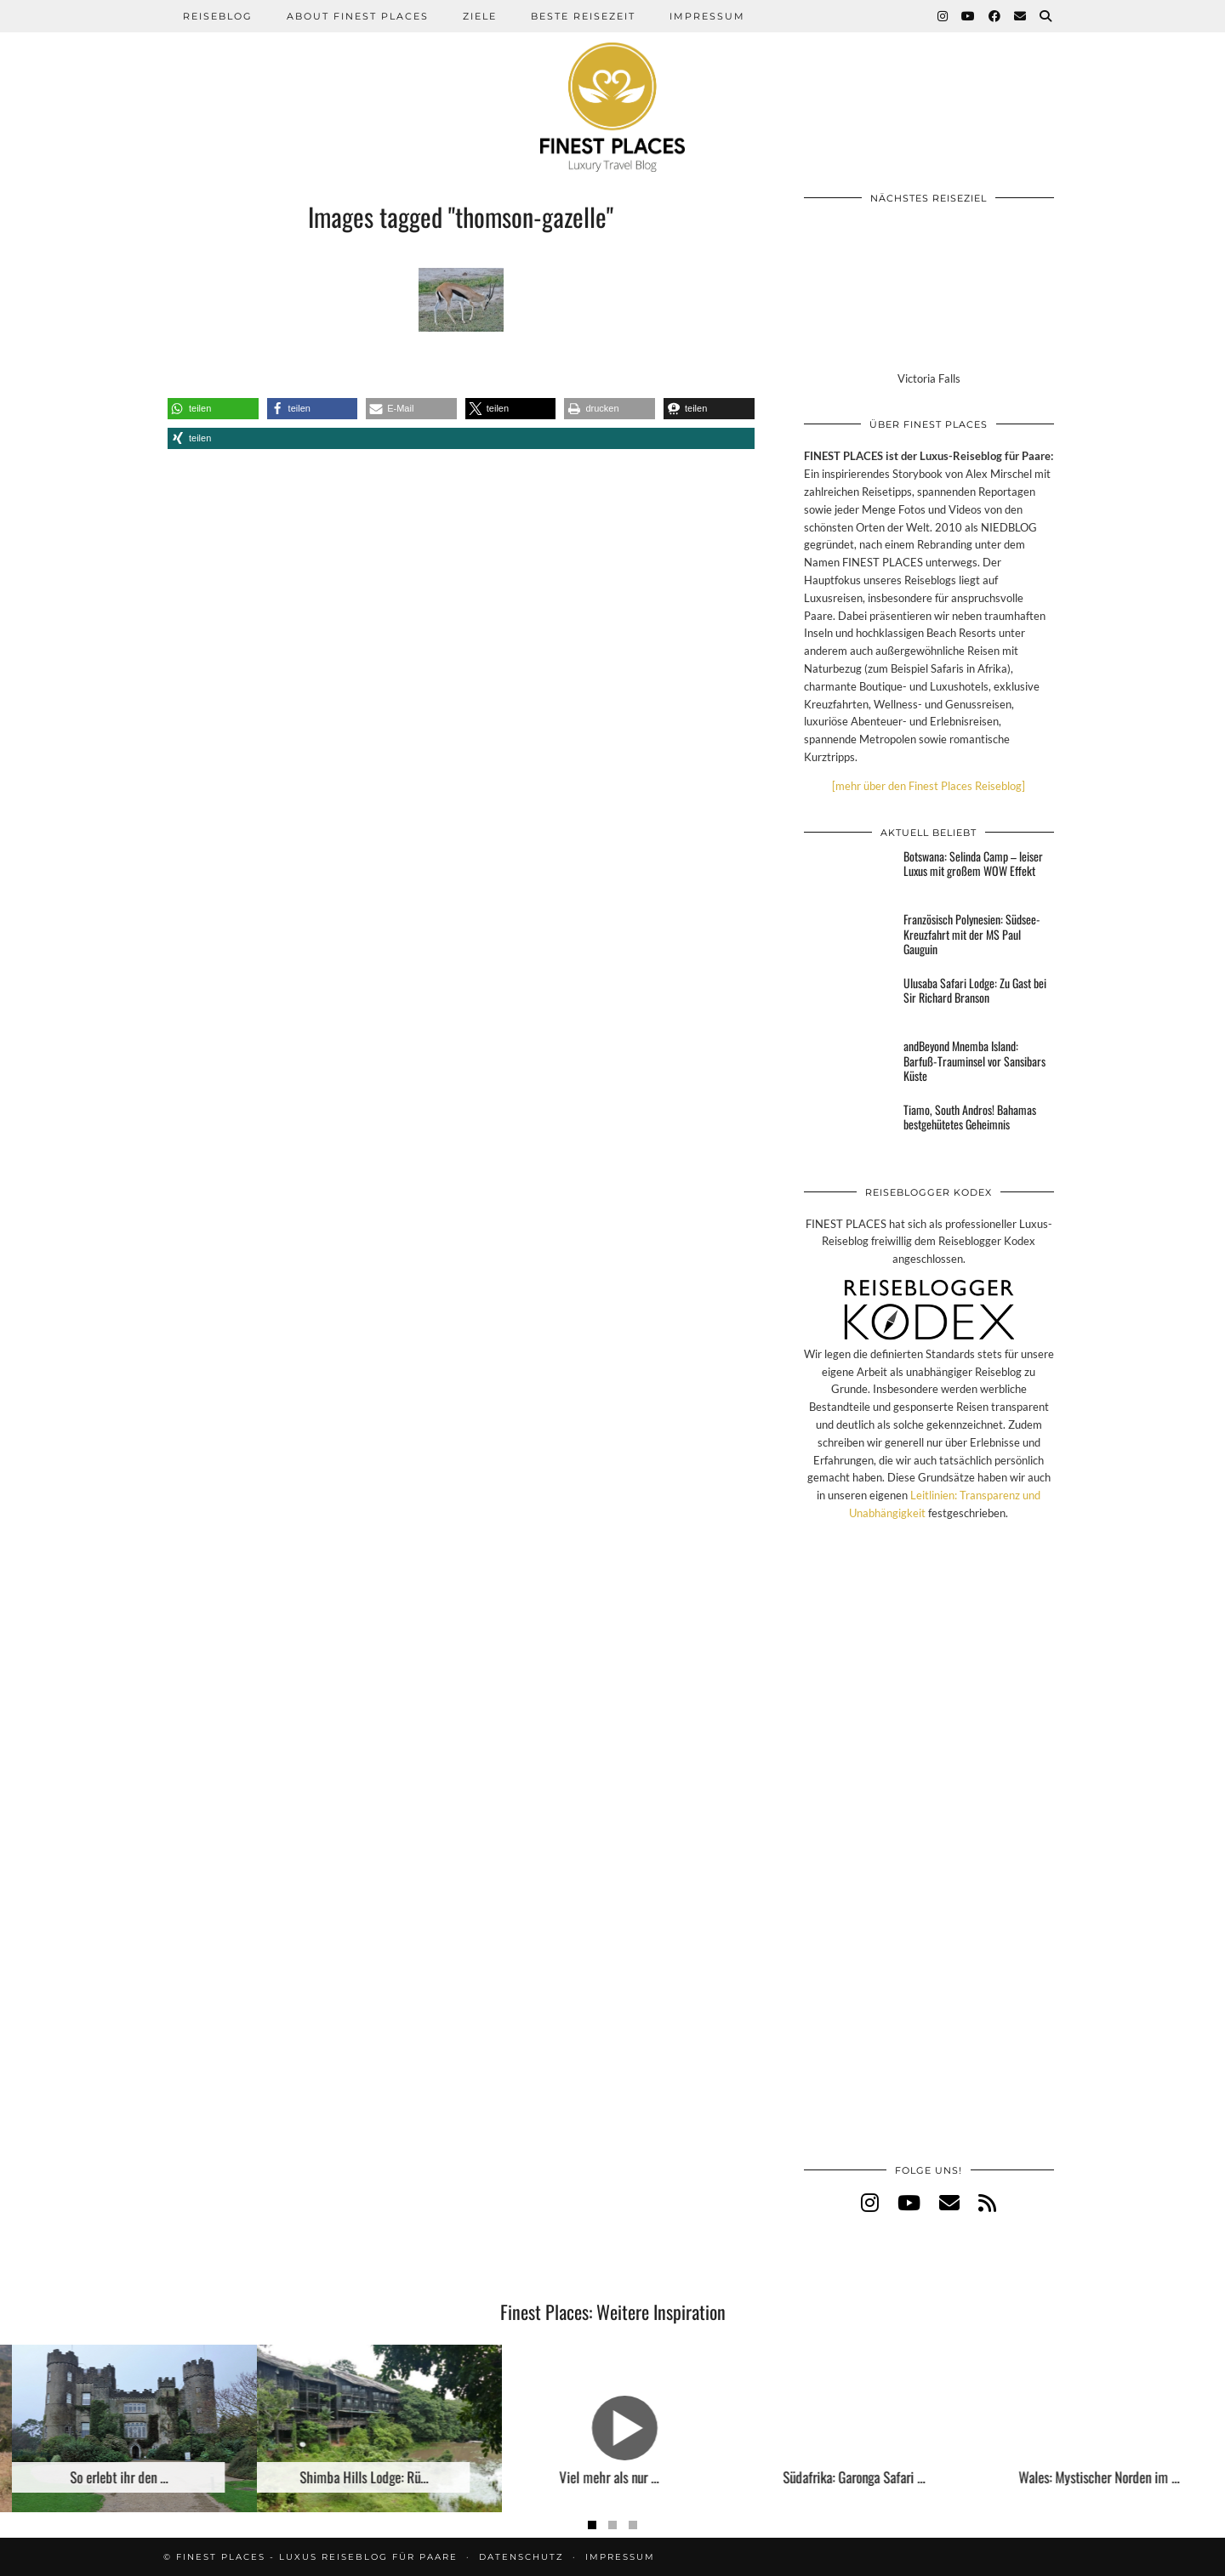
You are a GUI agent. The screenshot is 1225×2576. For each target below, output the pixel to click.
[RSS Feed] (987, 2202)
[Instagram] (943, 16)
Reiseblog (218, 16)
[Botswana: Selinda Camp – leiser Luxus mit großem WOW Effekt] (849, 874)
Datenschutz (521, 2556)
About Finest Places (358, 16)
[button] (213, 408)
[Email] (1021, 16)
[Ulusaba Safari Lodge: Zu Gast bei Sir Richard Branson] (849, 1000)
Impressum (707, 16)
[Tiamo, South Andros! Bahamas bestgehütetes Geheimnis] (849, 1127)
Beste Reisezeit (583, 16)
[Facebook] (995, 16)
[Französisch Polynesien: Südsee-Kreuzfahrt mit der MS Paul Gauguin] (849, 937)
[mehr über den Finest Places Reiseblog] (928, 786)
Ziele (480, 16)
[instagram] (870, 2202)
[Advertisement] (929, 1860)
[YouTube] (969, 16)
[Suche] (1046, 16)
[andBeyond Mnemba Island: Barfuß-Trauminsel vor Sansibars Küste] (849, 1063)
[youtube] (908, 2202)
